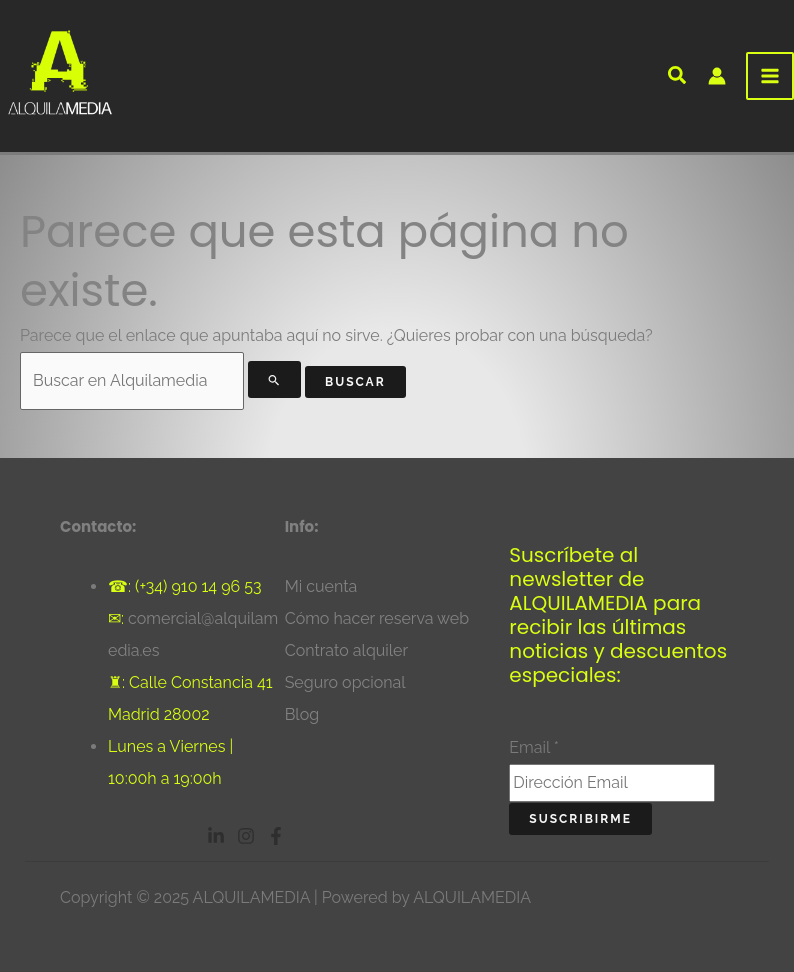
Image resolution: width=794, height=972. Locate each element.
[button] (678, 78)
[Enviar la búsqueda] (274, 379)
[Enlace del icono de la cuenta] (717, 76)
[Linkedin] (216, 836)
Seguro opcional (345, 682)
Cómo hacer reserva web (377, 618)
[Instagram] (246, 836)
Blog (302, 714)
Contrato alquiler (346, 650)
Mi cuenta (321, 586)
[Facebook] (276, 836)
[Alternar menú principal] (770, 76)
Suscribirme (580, 819)
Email (534, 747)
